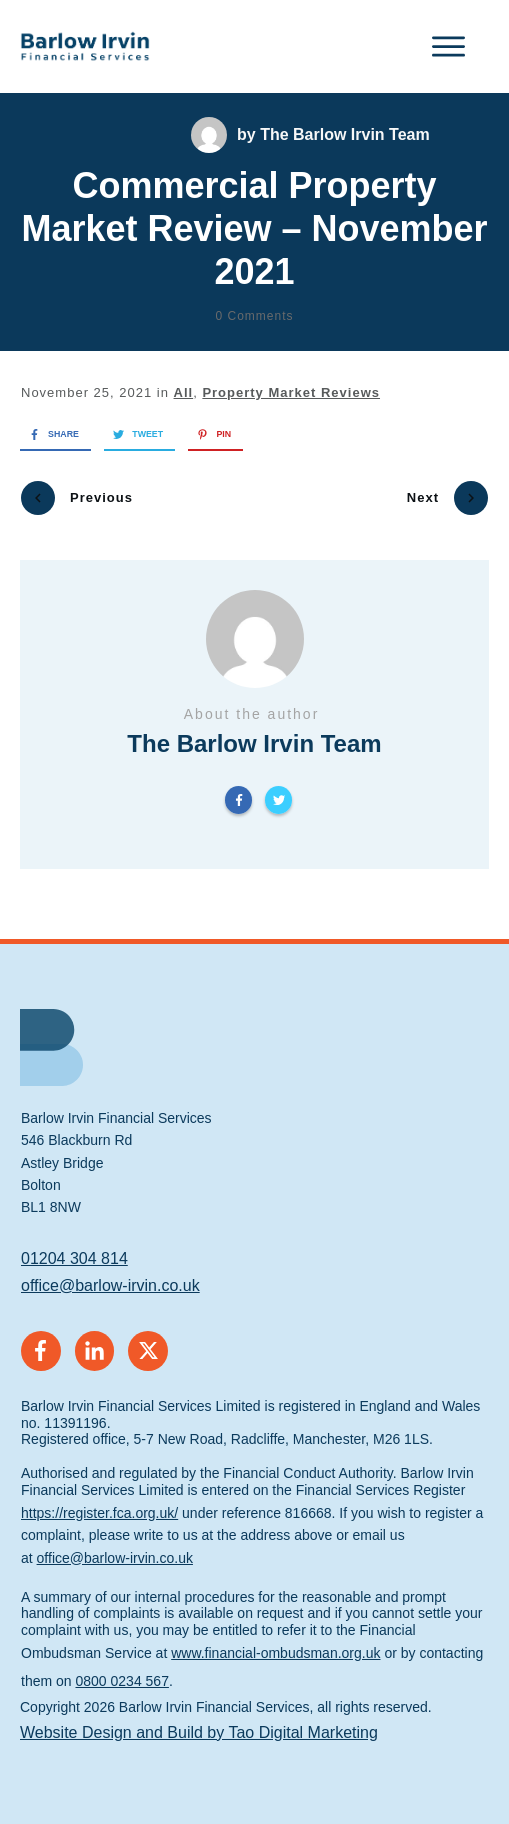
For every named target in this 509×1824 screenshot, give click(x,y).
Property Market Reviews (291, 392)
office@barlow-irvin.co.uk (110, 1276)
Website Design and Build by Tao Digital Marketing (199, 1723)
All (184, 392)
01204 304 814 (74, 1249)
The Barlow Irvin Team (345, 134)
